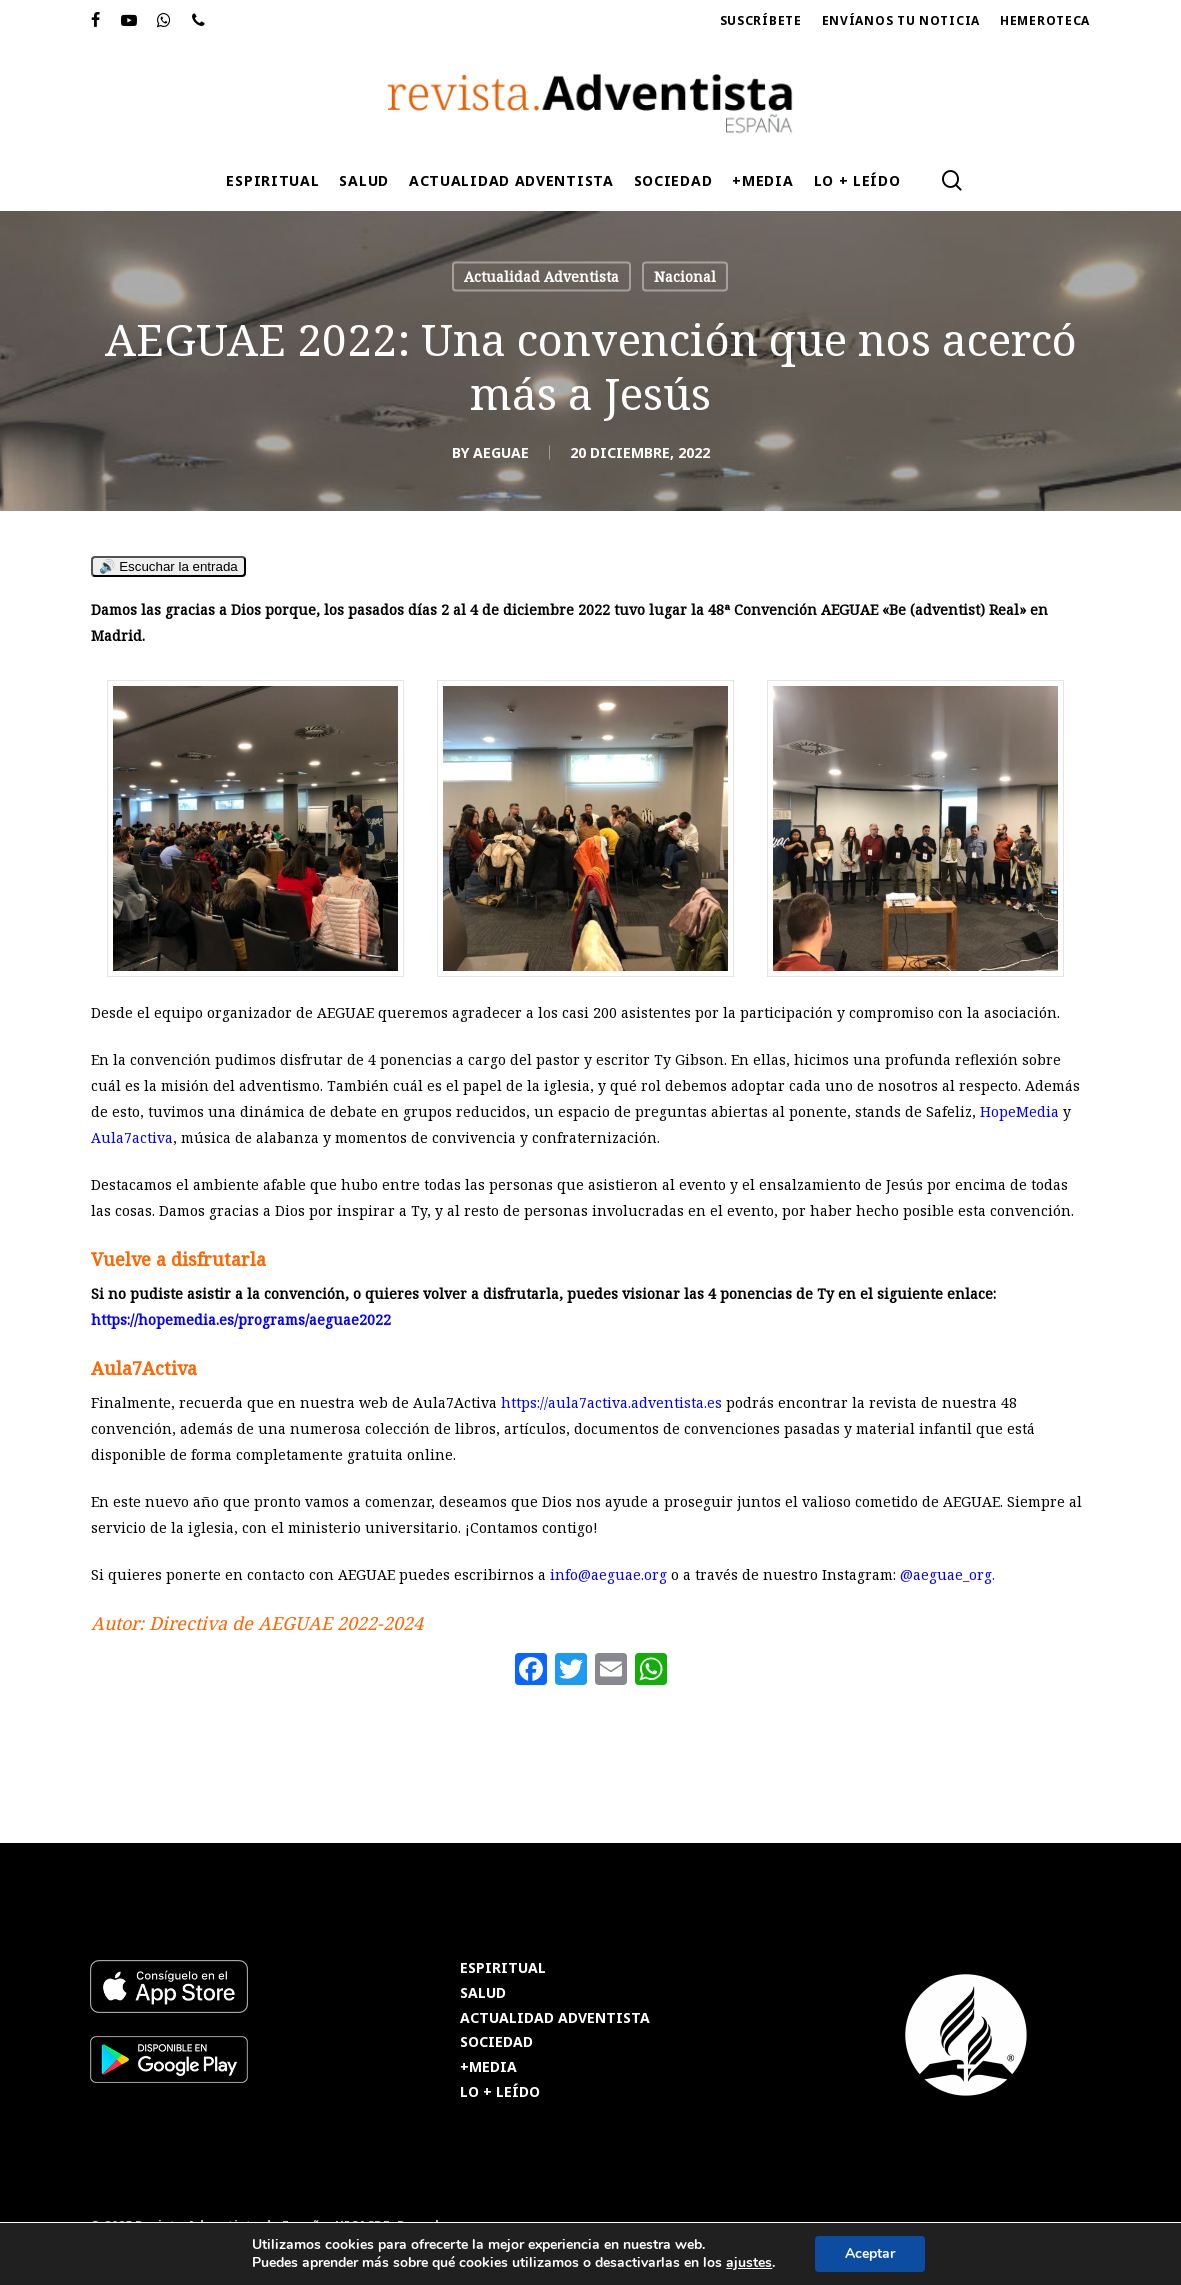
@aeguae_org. (947, 1574)
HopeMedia (1019, 1111)
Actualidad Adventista (541, 276)
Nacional (685, 276)
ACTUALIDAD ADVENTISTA (555, 2018)
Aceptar (870, 2253)
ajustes (749, 2263)
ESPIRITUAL (503, 1968)
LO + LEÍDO (500, 2092)
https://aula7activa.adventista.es (611, 1402)
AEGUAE (501, 452)
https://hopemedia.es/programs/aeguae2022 (241, 1319)
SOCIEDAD (496, 2042)
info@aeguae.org (608, 1574)
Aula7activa (132, 1137)
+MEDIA (488, 2067)
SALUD (483, 1993)
